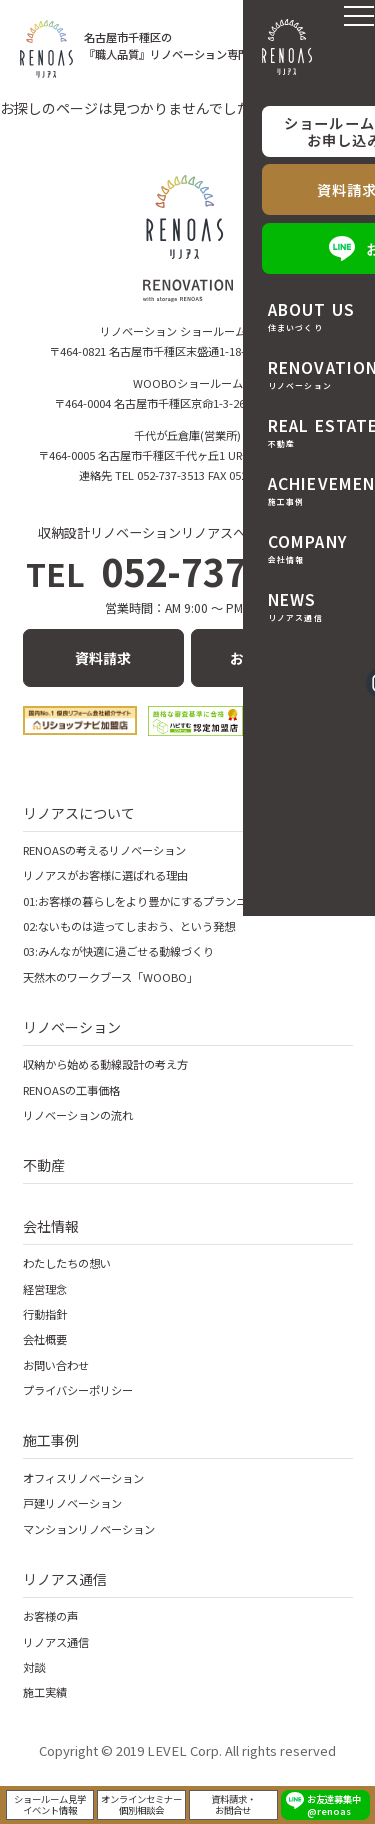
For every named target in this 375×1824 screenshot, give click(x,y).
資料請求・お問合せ (233, 1801)
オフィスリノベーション (83, 1478)
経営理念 (45, 1289)
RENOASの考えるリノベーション (104, 850)
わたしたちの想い (67, 1263)
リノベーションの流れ (78, 1115)
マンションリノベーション (89, 1529)
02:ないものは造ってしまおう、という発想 (129, 926)
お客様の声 (50, 1616)
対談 (34, 1667)
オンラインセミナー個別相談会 (141, 1801)
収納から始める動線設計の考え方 (105, 1064)
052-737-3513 (187, 570)
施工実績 (45, 1692)
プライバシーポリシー (78, 1390)
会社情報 (51, 1226)
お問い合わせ (272, 658)
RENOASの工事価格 (71, 1090)
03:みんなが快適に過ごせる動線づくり (118, 951)
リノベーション (72, 1027)
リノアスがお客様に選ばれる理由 (105, 875)
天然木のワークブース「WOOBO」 (110, 977)
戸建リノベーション (72, 1503)
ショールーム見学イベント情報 (50, 1801)
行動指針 (45, 1314)
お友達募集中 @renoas (334, 1802)
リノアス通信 (65, 1579)
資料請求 (103, 658)
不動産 (44, 1165)
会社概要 (45, 1339)
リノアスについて (79, 813)
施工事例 (51, 1440)
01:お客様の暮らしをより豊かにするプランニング (146, 901)
